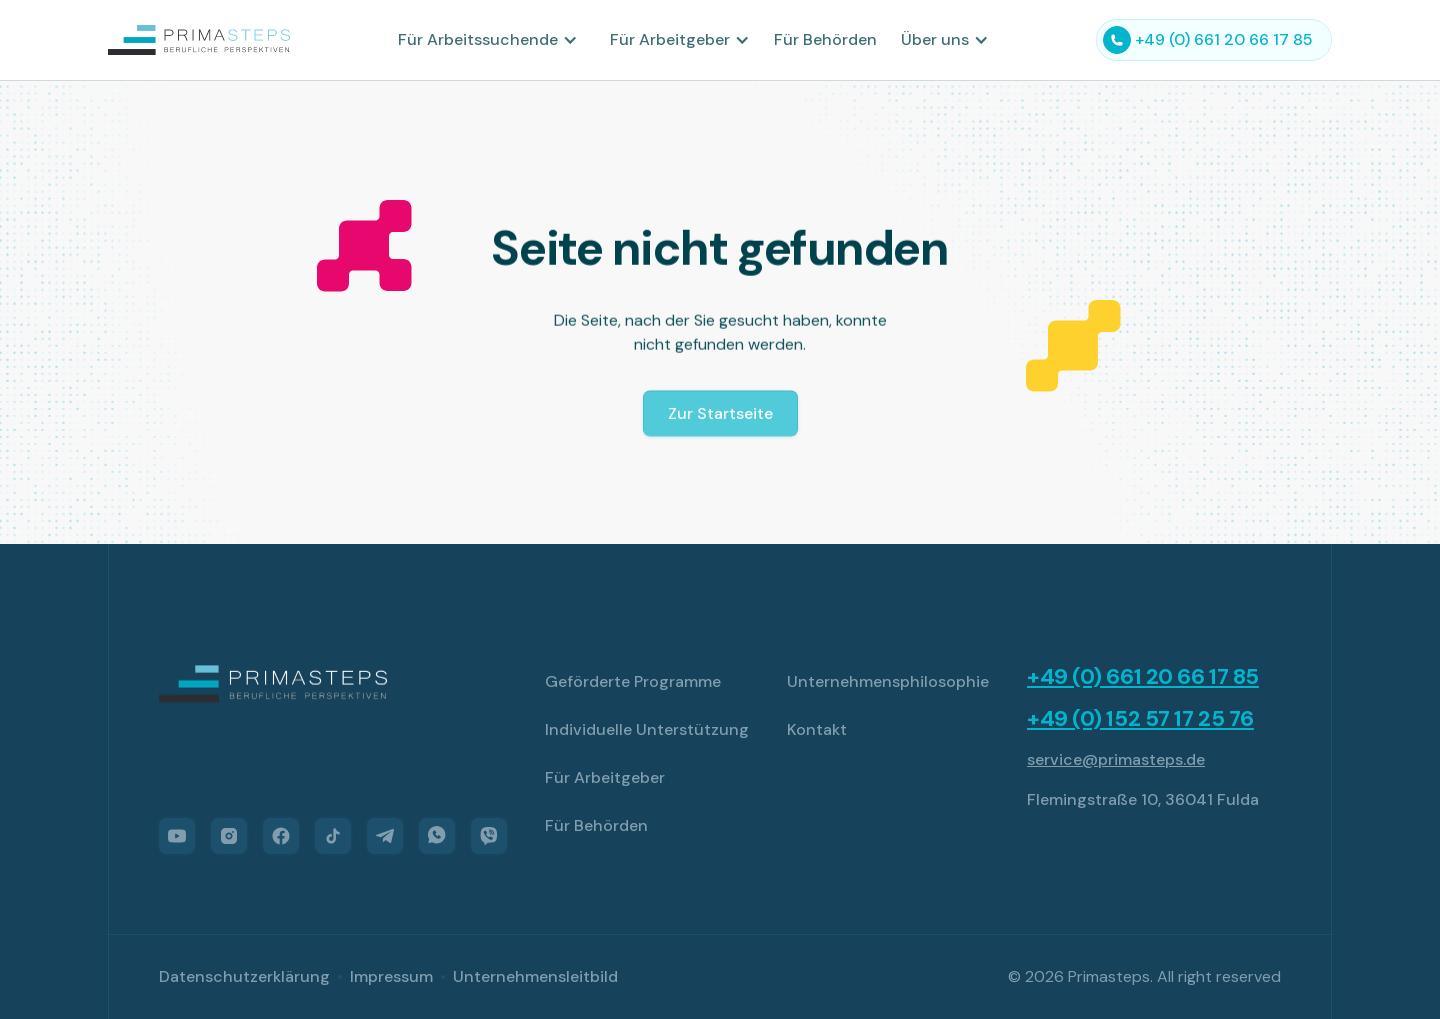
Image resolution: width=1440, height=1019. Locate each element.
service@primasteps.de (1116, 759)
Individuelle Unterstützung (647, 729)
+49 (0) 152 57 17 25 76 (1140, 719)
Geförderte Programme (633, 681)
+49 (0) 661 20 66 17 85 (1143, 677)
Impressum (391, 976)
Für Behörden (825, 39)
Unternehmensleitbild (535, 976)
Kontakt (817, 729)
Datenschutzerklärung (244, 976)
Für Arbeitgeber (605, 777)
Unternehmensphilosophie (888, 681)
